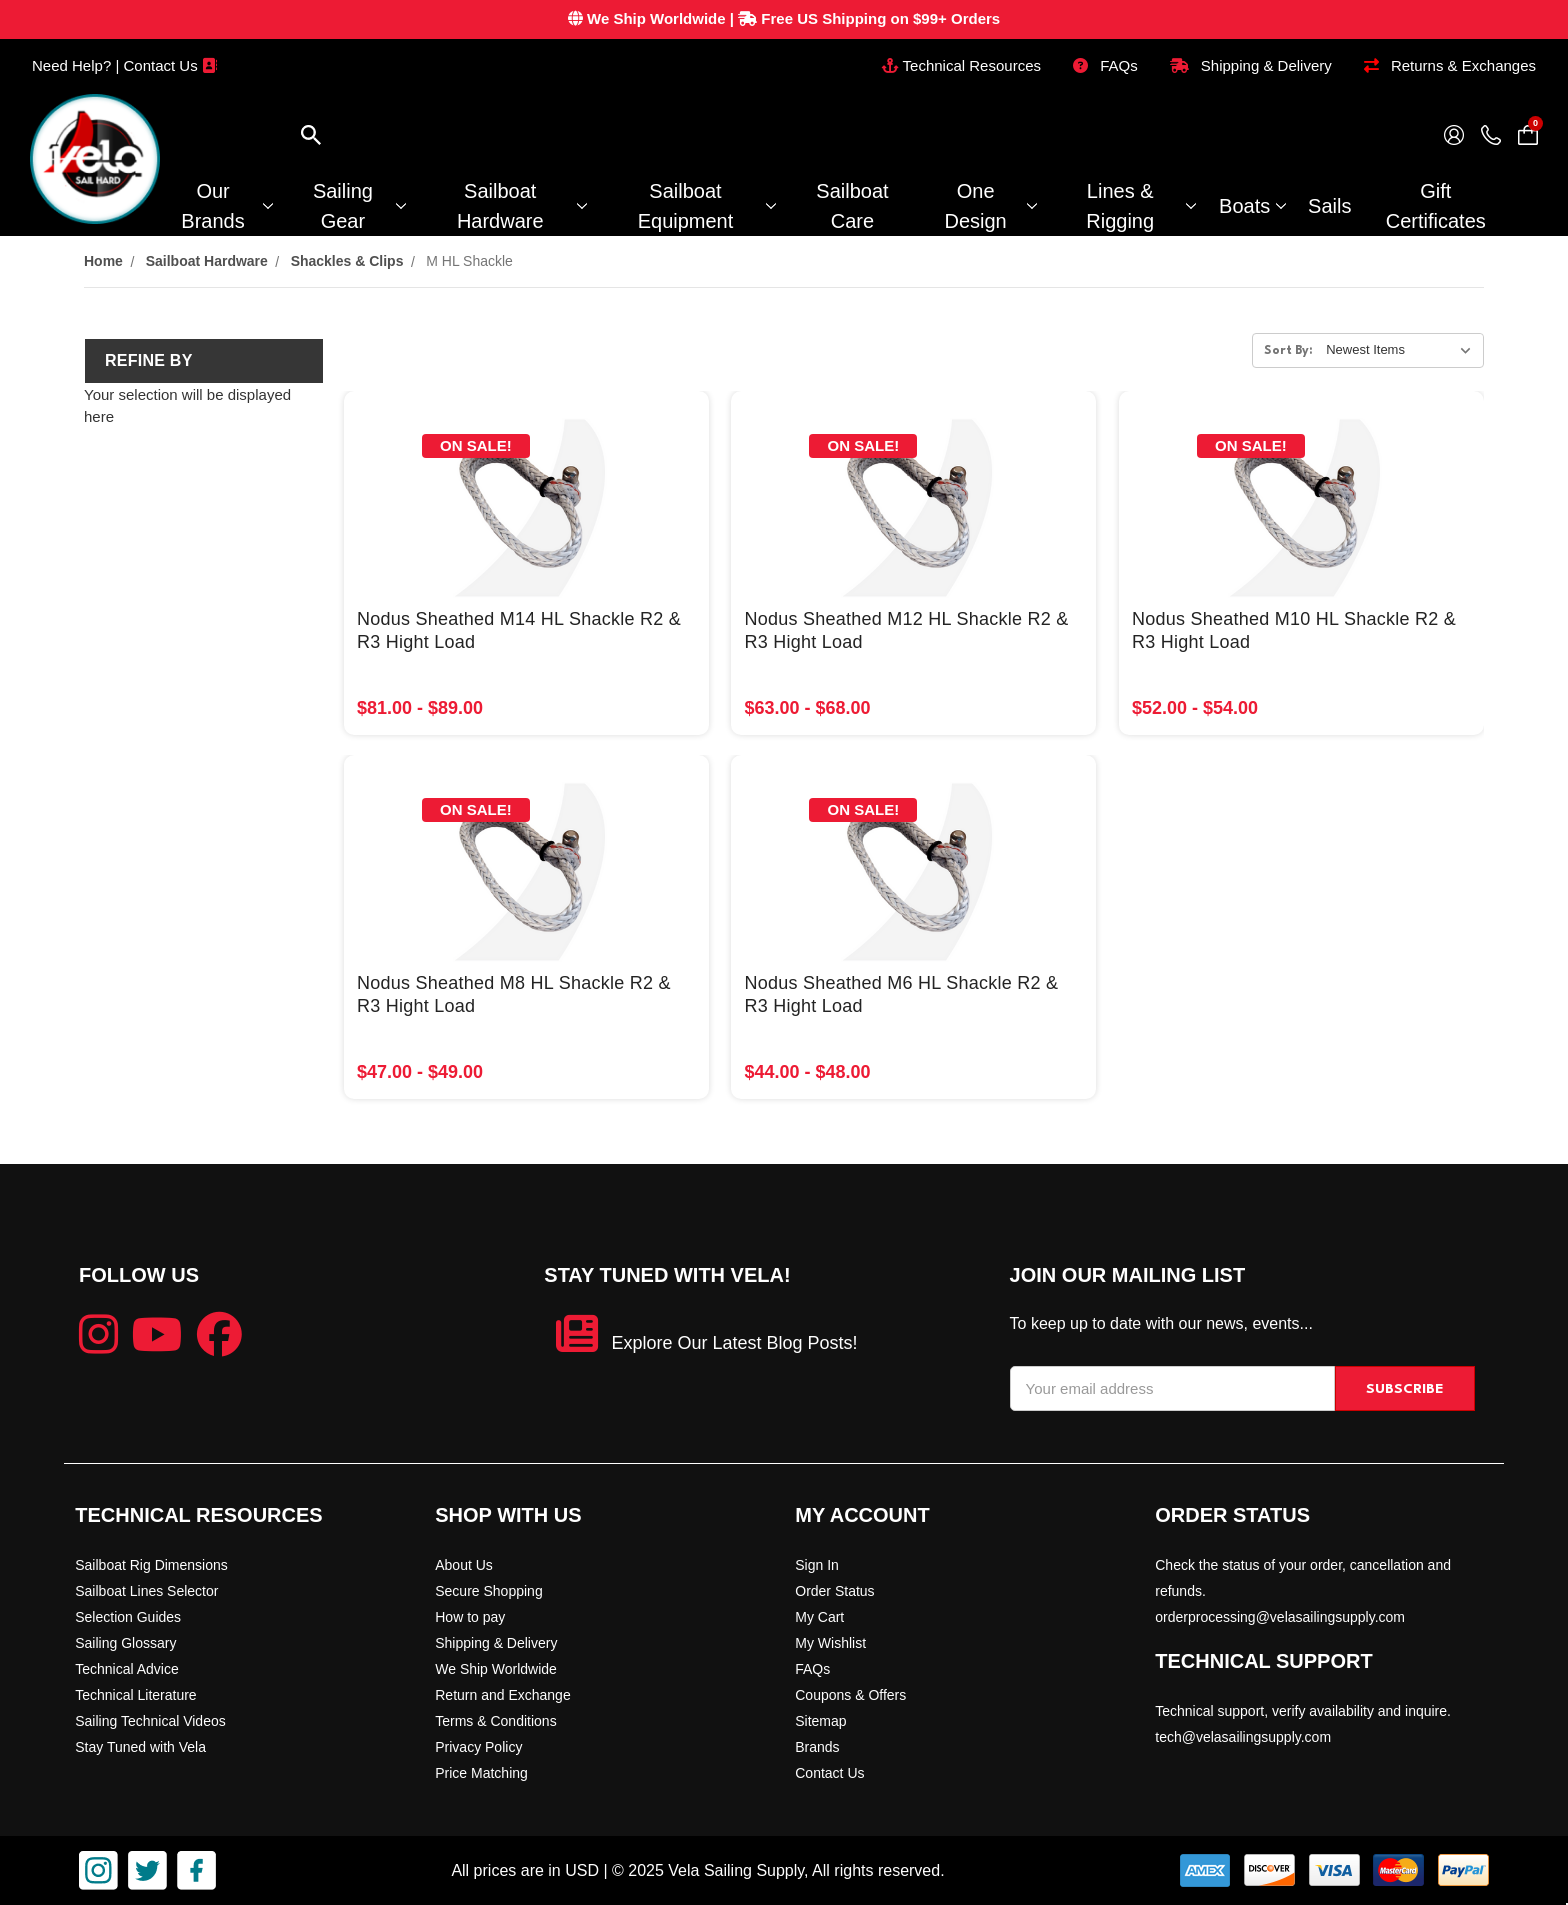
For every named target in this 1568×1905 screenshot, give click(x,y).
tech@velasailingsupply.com (1243, 1737)
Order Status (834, 1591)
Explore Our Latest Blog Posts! (734, 1343)
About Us (464, 1565)
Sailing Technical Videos (150, 1721)
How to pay (470, 1617)
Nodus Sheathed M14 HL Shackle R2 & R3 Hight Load (519, 630)
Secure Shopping (488, 1591)
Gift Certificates (1436, 206)
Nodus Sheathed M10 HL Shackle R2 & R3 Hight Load (1294, 630)
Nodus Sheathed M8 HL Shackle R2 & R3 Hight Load (514, 994)
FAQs (1105, 65)
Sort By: (1288, 351)
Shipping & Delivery (1251, 65)
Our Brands (226, 206)
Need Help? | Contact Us (124, 65)
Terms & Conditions (495, 1721)
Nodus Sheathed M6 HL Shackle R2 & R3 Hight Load (901, 994)
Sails (1329, 206)
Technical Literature (135, 1695)
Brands (817, 1747)
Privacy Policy (478, 1747)
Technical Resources (961, 65)
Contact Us (829, 1773)
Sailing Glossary (125, 1643)
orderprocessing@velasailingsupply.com (1280, 1617)
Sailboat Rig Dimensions (151, 1565)
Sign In (817, 1565)
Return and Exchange (502, 1695)
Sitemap (820, 1721)
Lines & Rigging (1140, 206)
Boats (1251, 206)
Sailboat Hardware (521, 206)
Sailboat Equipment (706, 206)
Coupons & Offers (850, 1695)
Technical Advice (127, 1669)
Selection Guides (128, 1617)
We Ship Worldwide (496, 1669)
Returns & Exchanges (1450, 65)
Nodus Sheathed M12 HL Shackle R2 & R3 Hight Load (906, 630)
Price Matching (481, 1773)
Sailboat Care (852, 206)
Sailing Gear (359, 206)
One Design (989, 206)
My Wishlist (830, 1643)
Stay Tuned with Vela (140, 1747)
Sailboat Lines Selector (146, 1591)
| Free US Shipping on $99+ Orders (784, 18)
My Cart (819, 1617)
